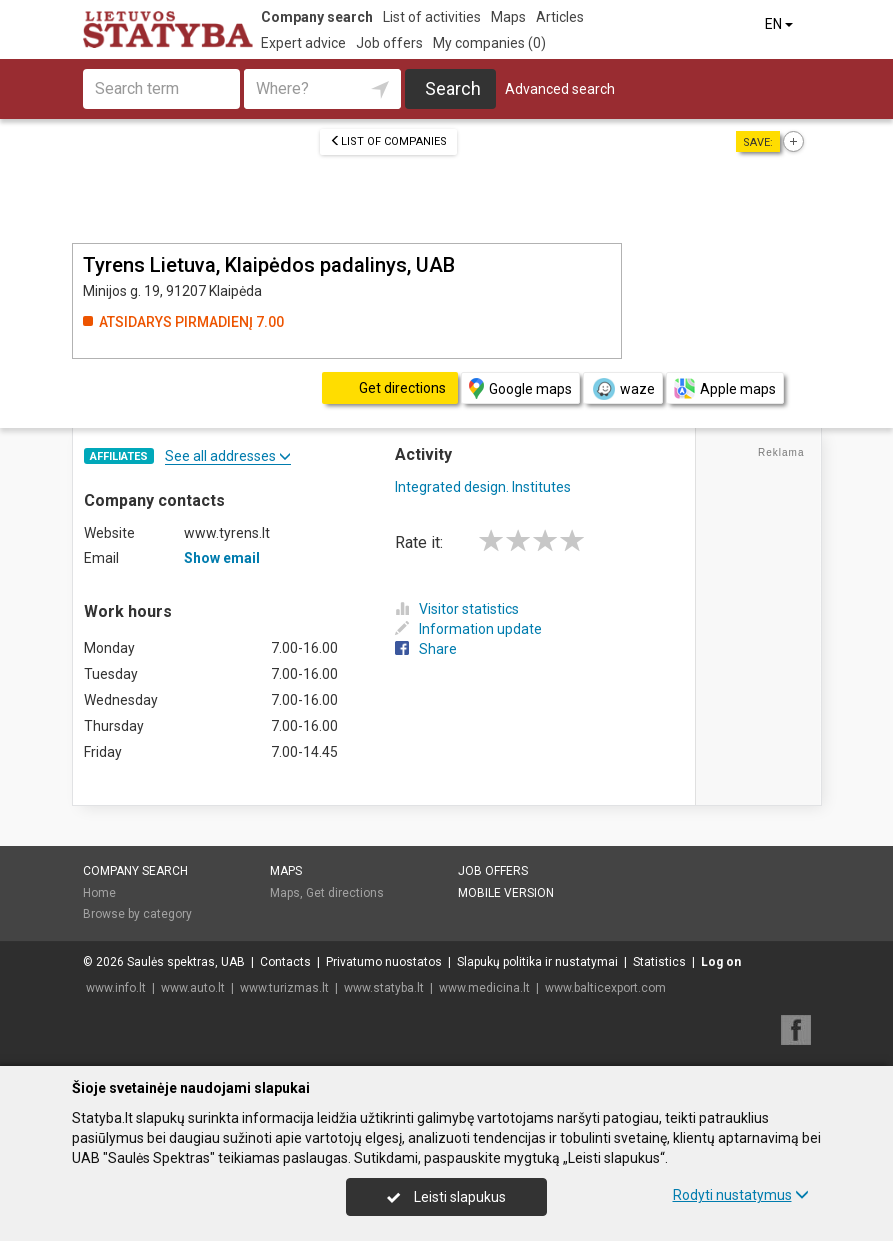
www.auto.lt (193, 988)
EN (780, 24)
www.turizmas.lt (284, 988)
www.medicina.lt (484, 988)
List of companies (388, 141)
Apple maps (725, 388)
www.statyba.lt (384, 988)
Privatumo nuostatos (384, 962)
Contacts (285, 962)
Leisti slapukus (446, 1197)
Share (426, 649)
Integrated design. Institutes (483, 487)
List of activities (432, 17)
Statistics (659, 962)
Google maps (520, 388)
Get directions (345, 893)
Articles (560, 17)
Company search (317, 17)
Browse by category (137, 914)
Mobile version (506, 893)
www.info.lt (116, 988)
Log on (721, 962)
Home (99, 893)
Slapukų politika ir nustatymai (537, 962)
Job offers (389, 43)
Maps (508, 17)
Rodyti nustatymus (741, 1195)
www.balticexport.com (605, 988)
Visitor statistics (457, 609)
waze (623, 389)
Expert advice (303, 43)
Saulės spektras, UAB (186, 962)
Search (453, 88)
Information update (468, 629)
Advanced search (560, 89)
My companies (489, 43)
